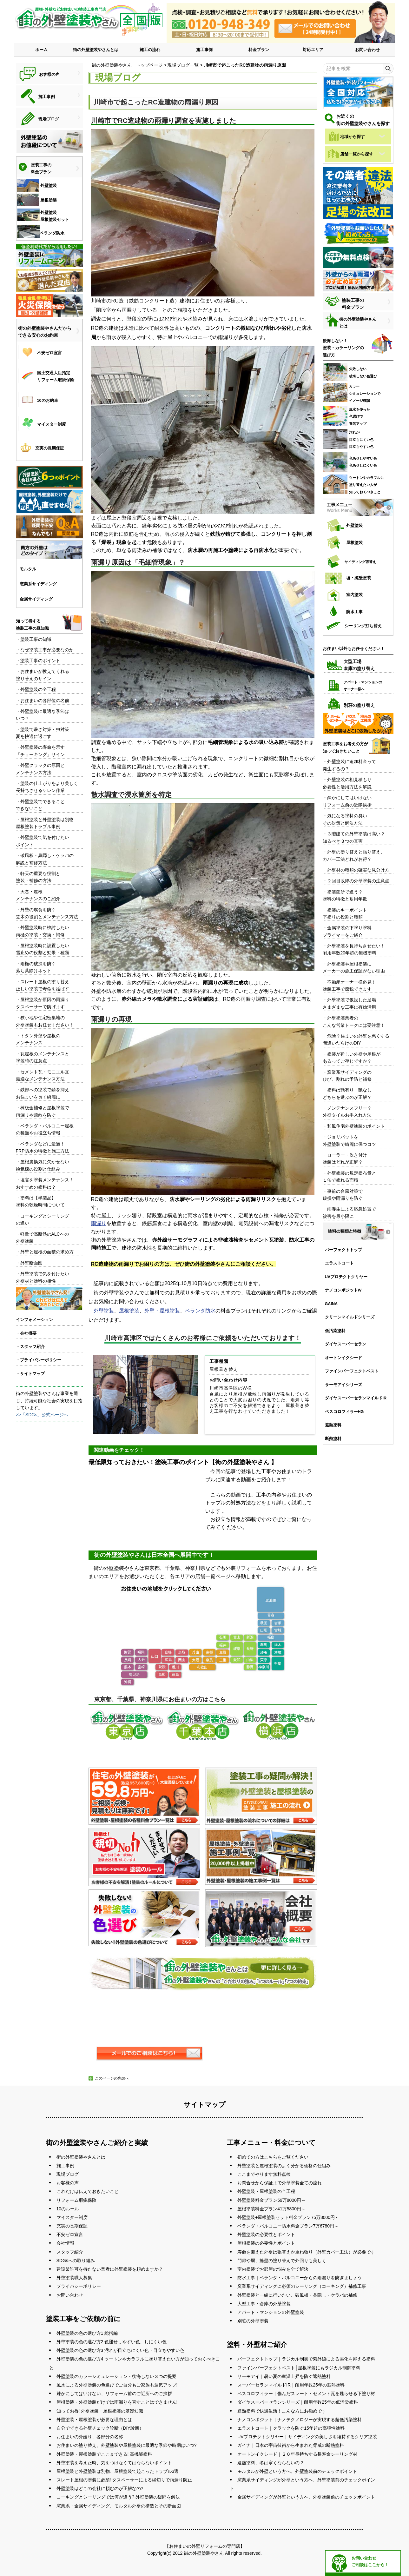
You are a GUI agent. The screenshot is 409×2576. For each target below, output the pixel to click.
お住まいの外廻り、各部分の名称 (89, 2436)
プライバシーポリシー (78, 2286)
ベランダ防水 (200, 1310)
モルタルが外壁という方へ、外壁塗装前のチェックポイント (297, 2471)
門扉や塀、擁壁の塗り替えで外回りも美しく (281, 2260)
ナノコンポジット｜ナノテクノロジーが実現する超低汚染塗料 (299, 2419)
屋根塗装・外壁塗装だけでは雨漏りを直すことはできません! (117, 2402)
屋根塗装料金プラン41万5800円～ (271, 2208)
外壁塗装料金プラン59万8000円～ (271, 2200)
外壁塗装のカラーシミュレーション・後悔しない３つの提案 (116, 2376)
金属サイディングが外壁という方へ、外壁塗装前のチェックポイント (306, 2497)
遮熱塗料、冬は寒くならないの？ (270, 2462)
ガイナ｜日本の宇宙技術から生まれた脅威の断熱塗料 (290, 2445)
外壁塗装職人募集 (74, 2277)
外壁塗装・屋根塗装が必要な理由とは (94, 2419)
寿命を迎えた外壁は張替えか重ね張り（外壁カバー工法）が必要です (306, 2251)
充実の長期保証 (72, 2225)
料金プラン (258, 49)
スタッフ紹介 (69, 2251)
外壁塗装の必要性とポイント (266, 2234)
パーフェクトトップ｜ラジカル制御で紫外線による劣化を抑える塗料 (306, 2358)
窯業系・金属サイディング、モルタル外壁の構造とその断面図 (118, 2505)
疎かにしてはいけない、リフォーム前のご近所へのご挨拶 (114, 2393)
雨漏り (98, 1223)
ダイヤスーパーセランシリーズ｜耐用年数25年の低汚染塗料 (297, 2402)
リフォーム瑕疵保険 (76, 2200)
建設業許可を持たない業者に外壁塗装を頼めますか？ (109, 2269)
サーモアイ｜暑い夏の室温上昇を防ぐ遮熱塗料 (284, 2376)
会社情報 (65, 2243)
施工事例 (204, 49)
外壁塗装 (104, 1310)
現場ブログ (67, 2174)
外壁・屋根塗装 (162, 1310)
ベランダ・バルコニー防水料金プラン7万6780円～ (288, 2225)
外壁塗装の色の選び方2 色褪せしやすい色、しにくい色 (111, 2341)
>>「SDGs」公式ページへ (42, 1414)
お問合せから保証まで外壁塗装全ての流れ (279, 2182)
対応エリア (313, 49)
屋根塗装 (129, 1310)
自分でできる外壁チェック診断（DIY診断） (100, 2428)
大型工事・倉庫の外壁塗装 (264, 2303)
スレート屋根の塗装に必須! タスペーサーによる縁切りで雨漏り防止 (124, 2479)
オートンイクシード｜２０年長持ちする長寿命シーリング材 (297, 2454)
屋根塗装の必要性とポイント (266, 2243)
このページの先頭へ (112, 2078)
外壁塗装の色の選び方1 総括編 (87, 2333)
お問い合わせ (367, 49)
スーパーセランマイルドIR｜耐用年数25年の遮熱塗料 (291, 2384)
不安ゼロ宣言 (69, 2234)
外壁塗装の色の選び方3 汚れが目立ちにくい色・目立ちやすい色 (120, 2350)
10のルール (67, 2208)
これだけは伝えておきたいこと (87, 2191)
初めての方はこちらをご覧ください (272, 2157)
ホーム (41, 49)
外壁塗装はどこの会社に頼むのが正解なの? (99, 2488)
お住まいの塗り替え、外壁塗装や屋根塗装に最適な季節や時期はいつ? (126, 2445)
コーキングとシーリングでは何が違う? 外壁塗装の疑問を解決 (118, 2497)
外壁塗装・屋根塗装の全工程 (266, 2191)
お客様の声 (67, 2182)
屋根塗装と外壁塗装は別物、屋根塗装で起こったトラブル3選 (117, 2471)
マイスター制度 (72, 2217)
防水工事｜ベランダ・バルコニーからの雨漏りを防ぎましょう (299, 2277)
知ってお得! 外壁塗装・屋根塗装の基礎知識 (99, 2410)
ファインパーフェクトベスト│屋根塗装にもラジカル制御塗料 (298, 2367)
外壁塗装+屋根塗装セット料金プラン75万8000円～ (288, 2217)
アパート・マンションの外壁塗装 (270, 2312)
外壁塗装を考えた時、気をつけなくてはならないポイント (114, 2462)
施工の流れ (150, 49)
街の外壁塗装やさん (204, 2553)
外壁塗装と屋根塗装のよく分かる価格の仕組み (284, 2165)
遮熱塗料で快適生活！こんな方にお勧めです (281, 2410)
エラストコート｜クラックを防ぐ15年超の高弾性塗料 (291, 2428)
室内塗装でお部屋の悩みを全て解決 (272, 2269)
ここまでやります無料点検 (264, 2174)
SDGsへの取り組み (75, 2260)
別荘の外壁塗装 (252, 2320)
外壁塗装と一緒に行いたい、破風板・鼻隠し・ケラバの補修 (297, 2295)
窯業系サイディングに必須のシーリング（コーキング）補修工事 (301, 2286)
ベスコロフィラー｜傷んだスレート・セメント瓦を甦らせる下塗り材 (306, 2393)
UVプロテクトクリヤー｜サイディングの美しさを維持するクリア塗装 (307, 2436)
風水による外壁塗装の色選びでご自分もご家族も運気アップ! (117, 2384)
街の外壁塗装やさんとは (95, 49)
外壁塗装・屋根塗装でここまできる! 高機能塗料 (104, 2454)
